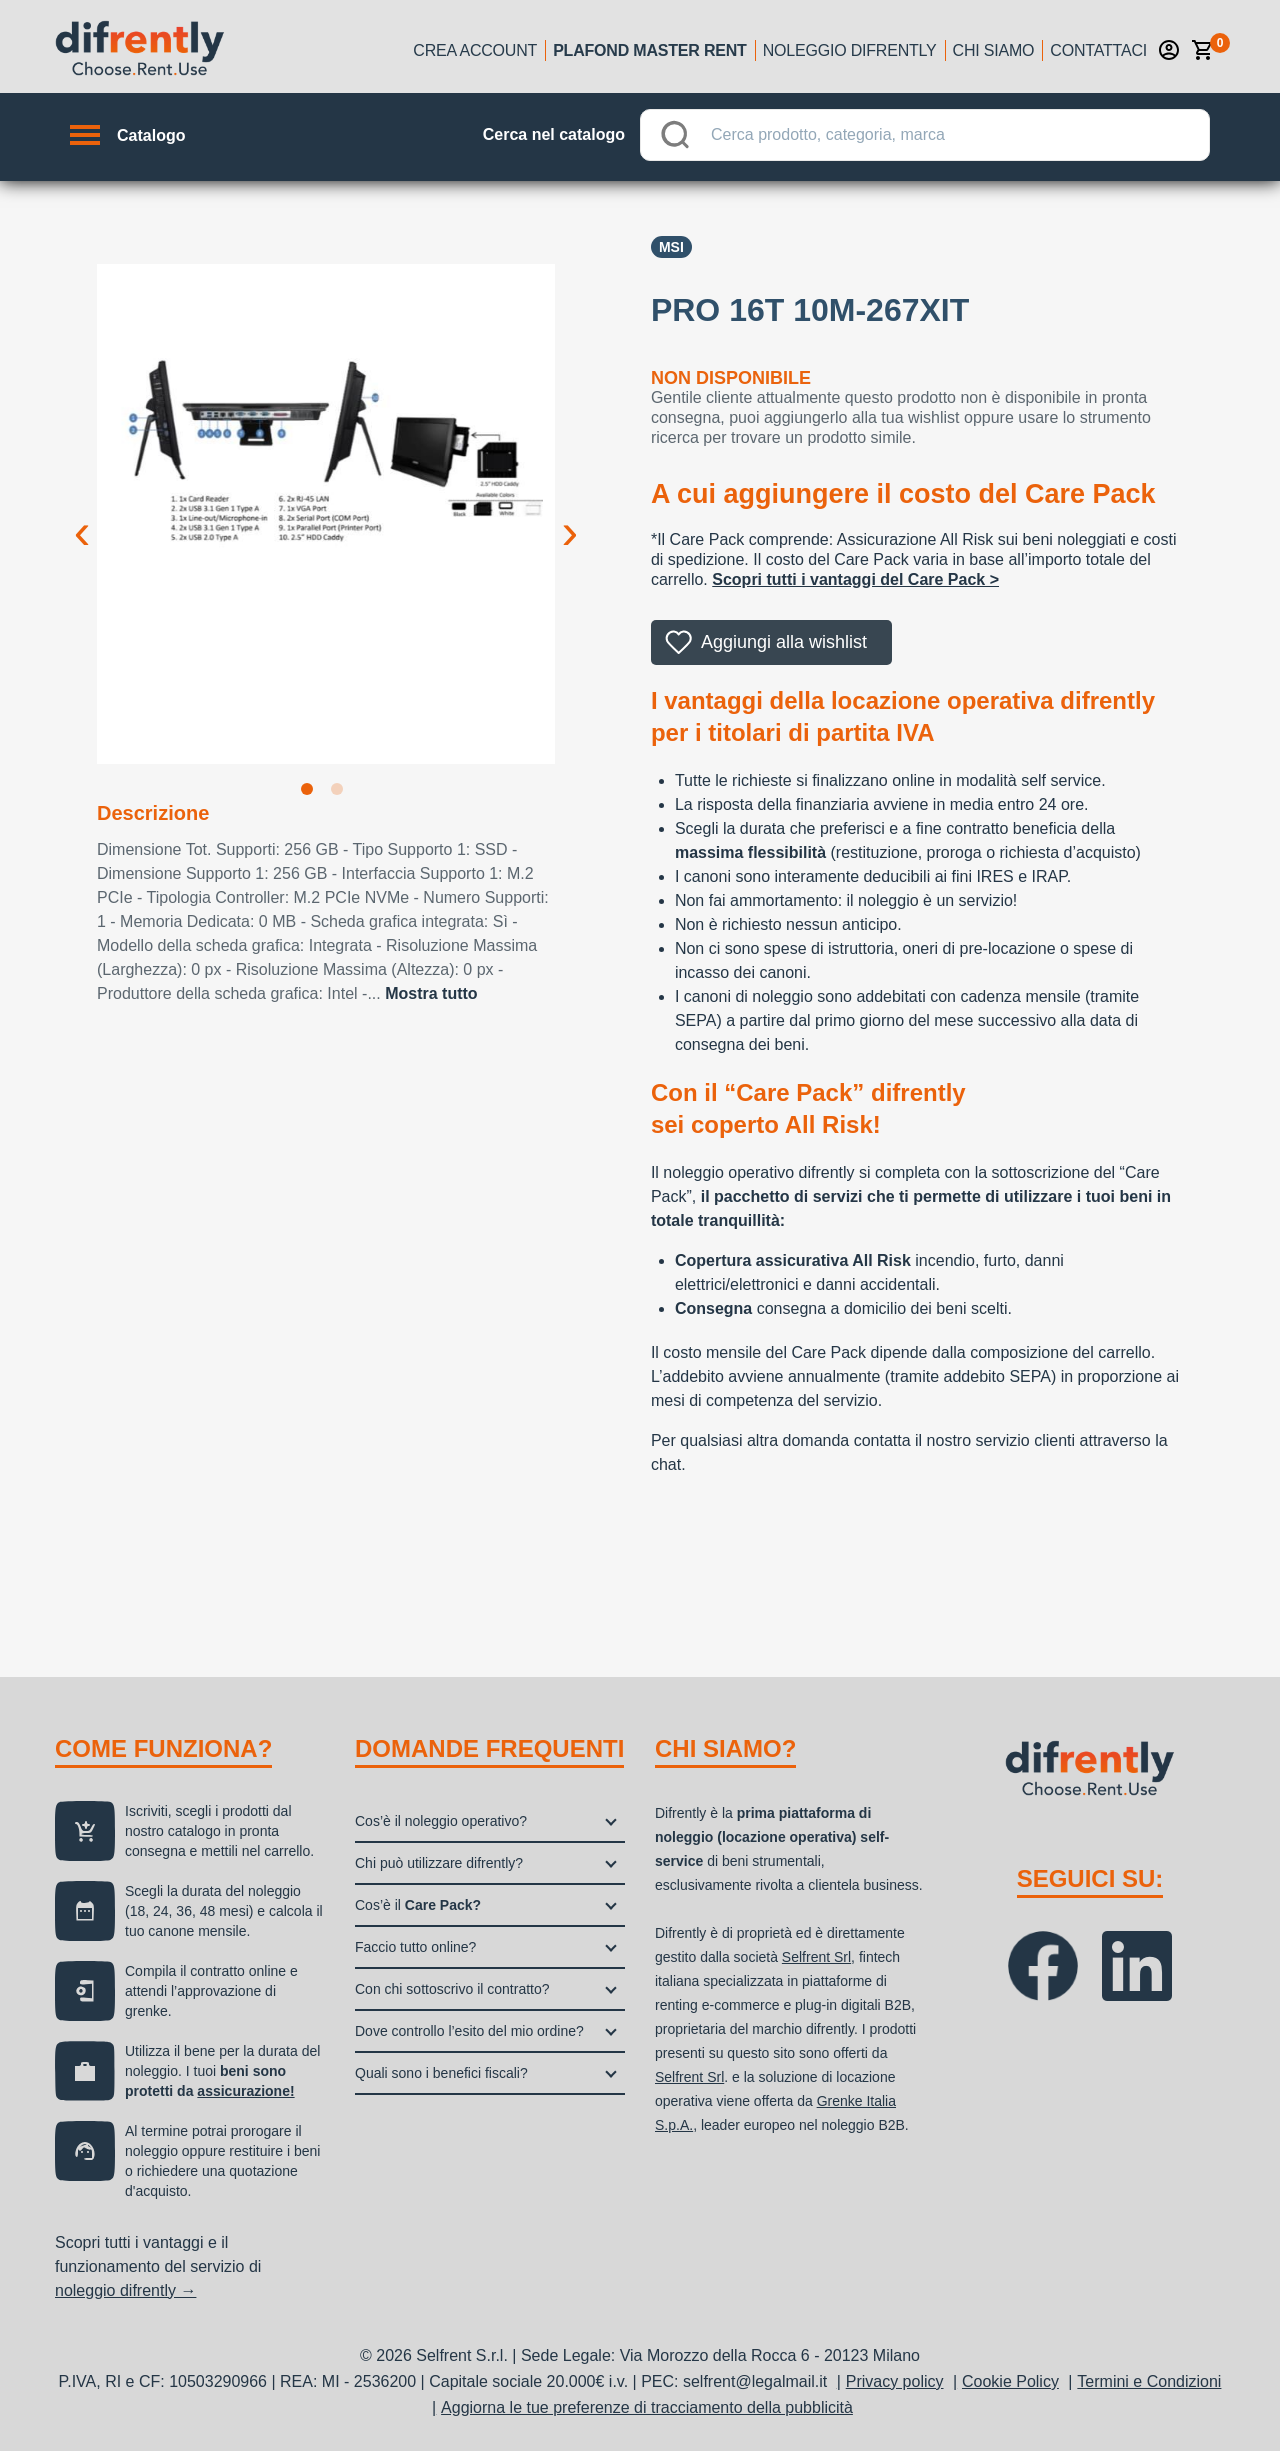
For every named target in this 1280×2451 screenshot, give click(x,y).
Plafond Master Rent (650, 50)
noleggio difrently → (125, 2290)
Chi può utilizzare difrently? (439, 1863)
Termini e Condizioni (1149, 2381)
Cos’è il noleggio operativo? (441, 1821)
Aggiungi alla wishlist (784, 642)
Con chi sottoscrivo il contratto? (452, 1989)
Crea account (475, 50)
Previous (82, 516)
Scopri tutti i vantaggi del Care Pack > (855, 579)
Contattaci (1098, 50)
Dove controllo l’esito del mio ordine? (469, 2031)
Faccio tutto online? (415, 1947)
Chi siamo (994, 50)
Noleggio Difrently (850, 50)
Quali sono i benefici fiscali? (441, 2073)
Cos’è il (418, 1905)
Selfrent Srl (816, 1957)
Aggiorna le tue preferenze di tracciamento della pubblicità (647, 2407)
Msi (671, 247)
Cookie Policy (1010, 2381)
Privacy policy (895, 2381)
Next (570, 516)
